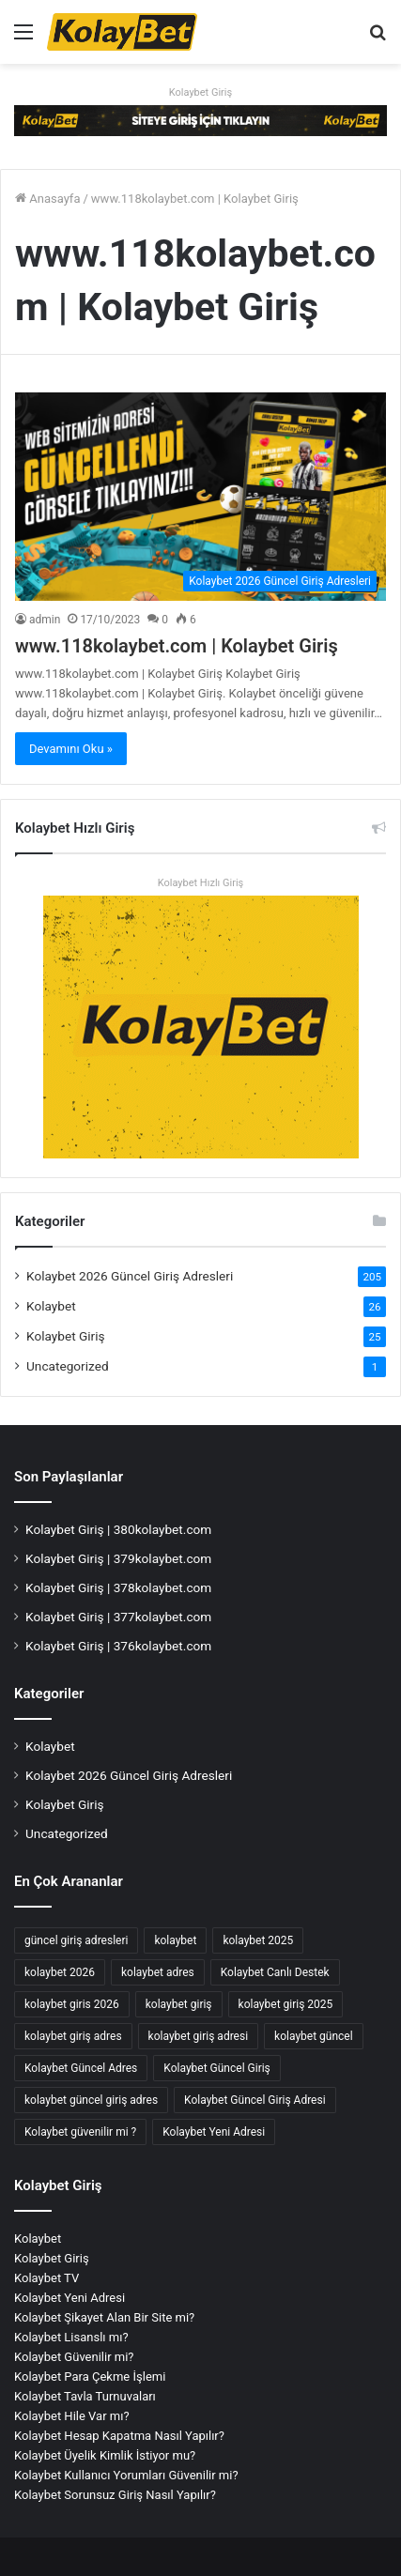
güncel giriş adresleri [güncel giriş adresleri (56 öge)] (76, 1940)
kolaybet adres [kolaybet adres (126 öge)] (157, 1972)
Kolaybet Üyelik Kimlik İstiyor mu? (104, 2455)
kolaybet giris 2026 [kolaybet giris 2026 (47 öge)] (71, 2004)
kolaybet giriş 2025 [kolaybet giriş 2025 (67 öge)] (286, 2004)
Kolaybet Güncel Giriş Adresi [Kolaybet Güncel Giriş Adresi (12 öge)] (254, 2100)
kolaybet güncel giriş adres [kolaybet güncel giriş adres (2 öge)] (91, 2100)
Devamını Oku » (71, 749)
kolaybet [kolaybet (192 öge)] (175, 1940)
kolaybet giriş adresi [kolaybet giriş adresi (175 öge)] (198, 2036)
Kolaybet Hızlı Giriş (201, 883)
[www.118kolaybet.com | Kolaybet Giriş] (200, 497)
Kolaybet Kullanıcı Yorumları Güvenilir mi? (126, 2475)
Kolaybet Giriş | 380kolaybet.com (118, 1529)
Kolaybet (51, 1305)
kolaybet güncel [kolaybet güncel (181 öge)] (313, 2036)
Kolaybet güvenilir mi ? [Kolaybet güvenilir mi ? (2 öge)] (80, 2132)
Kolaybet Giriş (200, 92)
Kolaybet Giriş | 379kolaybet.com (118, 1558)
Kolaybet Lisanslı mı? (71, 2337)
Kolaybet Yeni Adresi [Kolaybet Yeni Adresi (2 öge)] (213, 2132)
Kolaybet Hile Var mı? (72, 2416)
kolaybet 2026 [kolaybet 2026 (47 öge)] (59, 1972)
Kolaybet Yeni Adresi (69, 2298)
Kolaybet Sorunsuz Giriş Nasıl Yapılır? (115, 2495)
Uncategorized (67, 1365)
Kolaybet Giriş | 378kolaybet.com (118, 1587)
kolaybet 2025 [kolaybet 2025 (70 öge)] (258, 1940)
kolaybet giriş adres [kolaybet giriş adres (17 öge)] (73, 2036)
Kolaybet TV (46, 2278)
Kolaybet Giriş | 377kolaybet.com (118, 1616)
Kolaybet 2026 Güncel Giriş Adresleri (129, 1275)
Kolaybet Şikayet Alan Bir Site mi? (104, 2317)
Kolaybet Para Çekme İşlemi (89, 2376)
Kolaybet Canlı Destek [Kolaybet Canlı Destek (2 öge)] (275, 1972)
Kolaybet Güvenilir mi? (74, 2357)
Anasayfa (47, 199)
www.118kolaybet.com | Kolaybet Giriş (176, 646)
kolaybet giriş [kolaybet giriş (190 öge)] (179, 2004)
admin (44, 619)
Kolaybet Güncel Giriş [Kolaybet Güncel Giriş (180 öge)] (216, 2068)
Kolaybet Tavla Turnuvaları (85, 2396)
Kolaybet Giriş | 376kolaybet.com (118, 1645)
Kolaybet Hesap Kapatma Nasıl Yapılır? (119, 2436)
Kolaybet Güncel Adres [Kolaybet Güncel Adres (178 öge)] (80, 2068)
